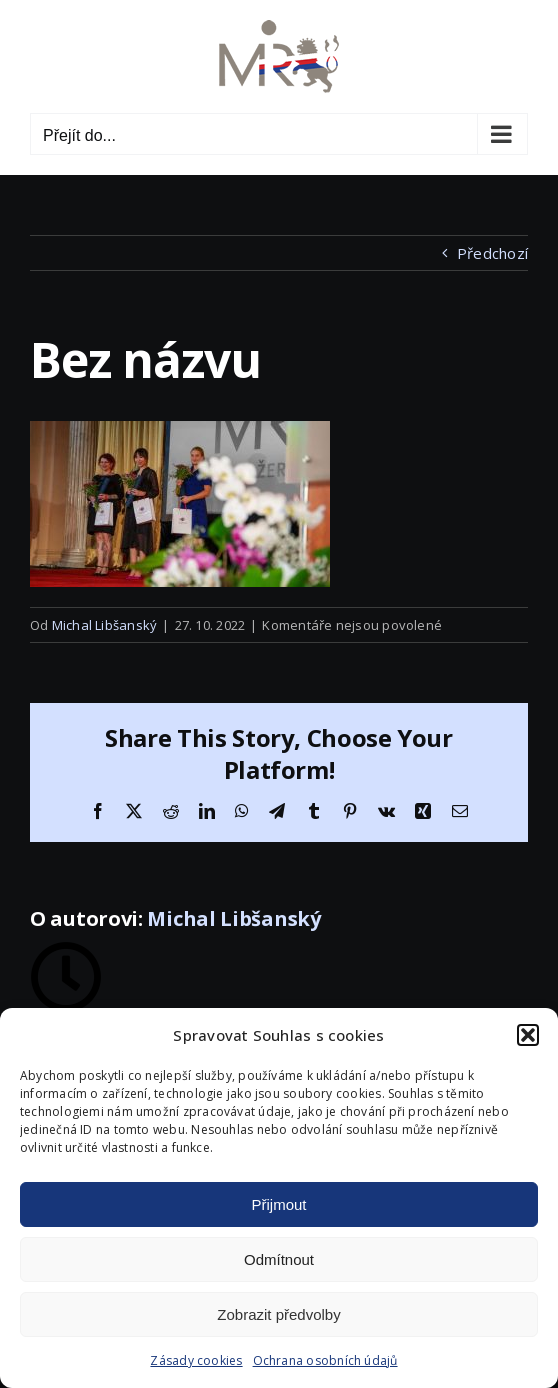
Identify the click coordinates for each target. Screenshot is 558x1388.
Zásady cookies (196, 1360)
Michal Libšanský (105, 625)
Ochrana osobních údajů (325, 1360)
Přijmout (278, 1204)
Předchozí (492, 253)
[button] (528, 1035)
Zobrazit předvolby (278, 1314)
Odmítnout (279, 1259)
